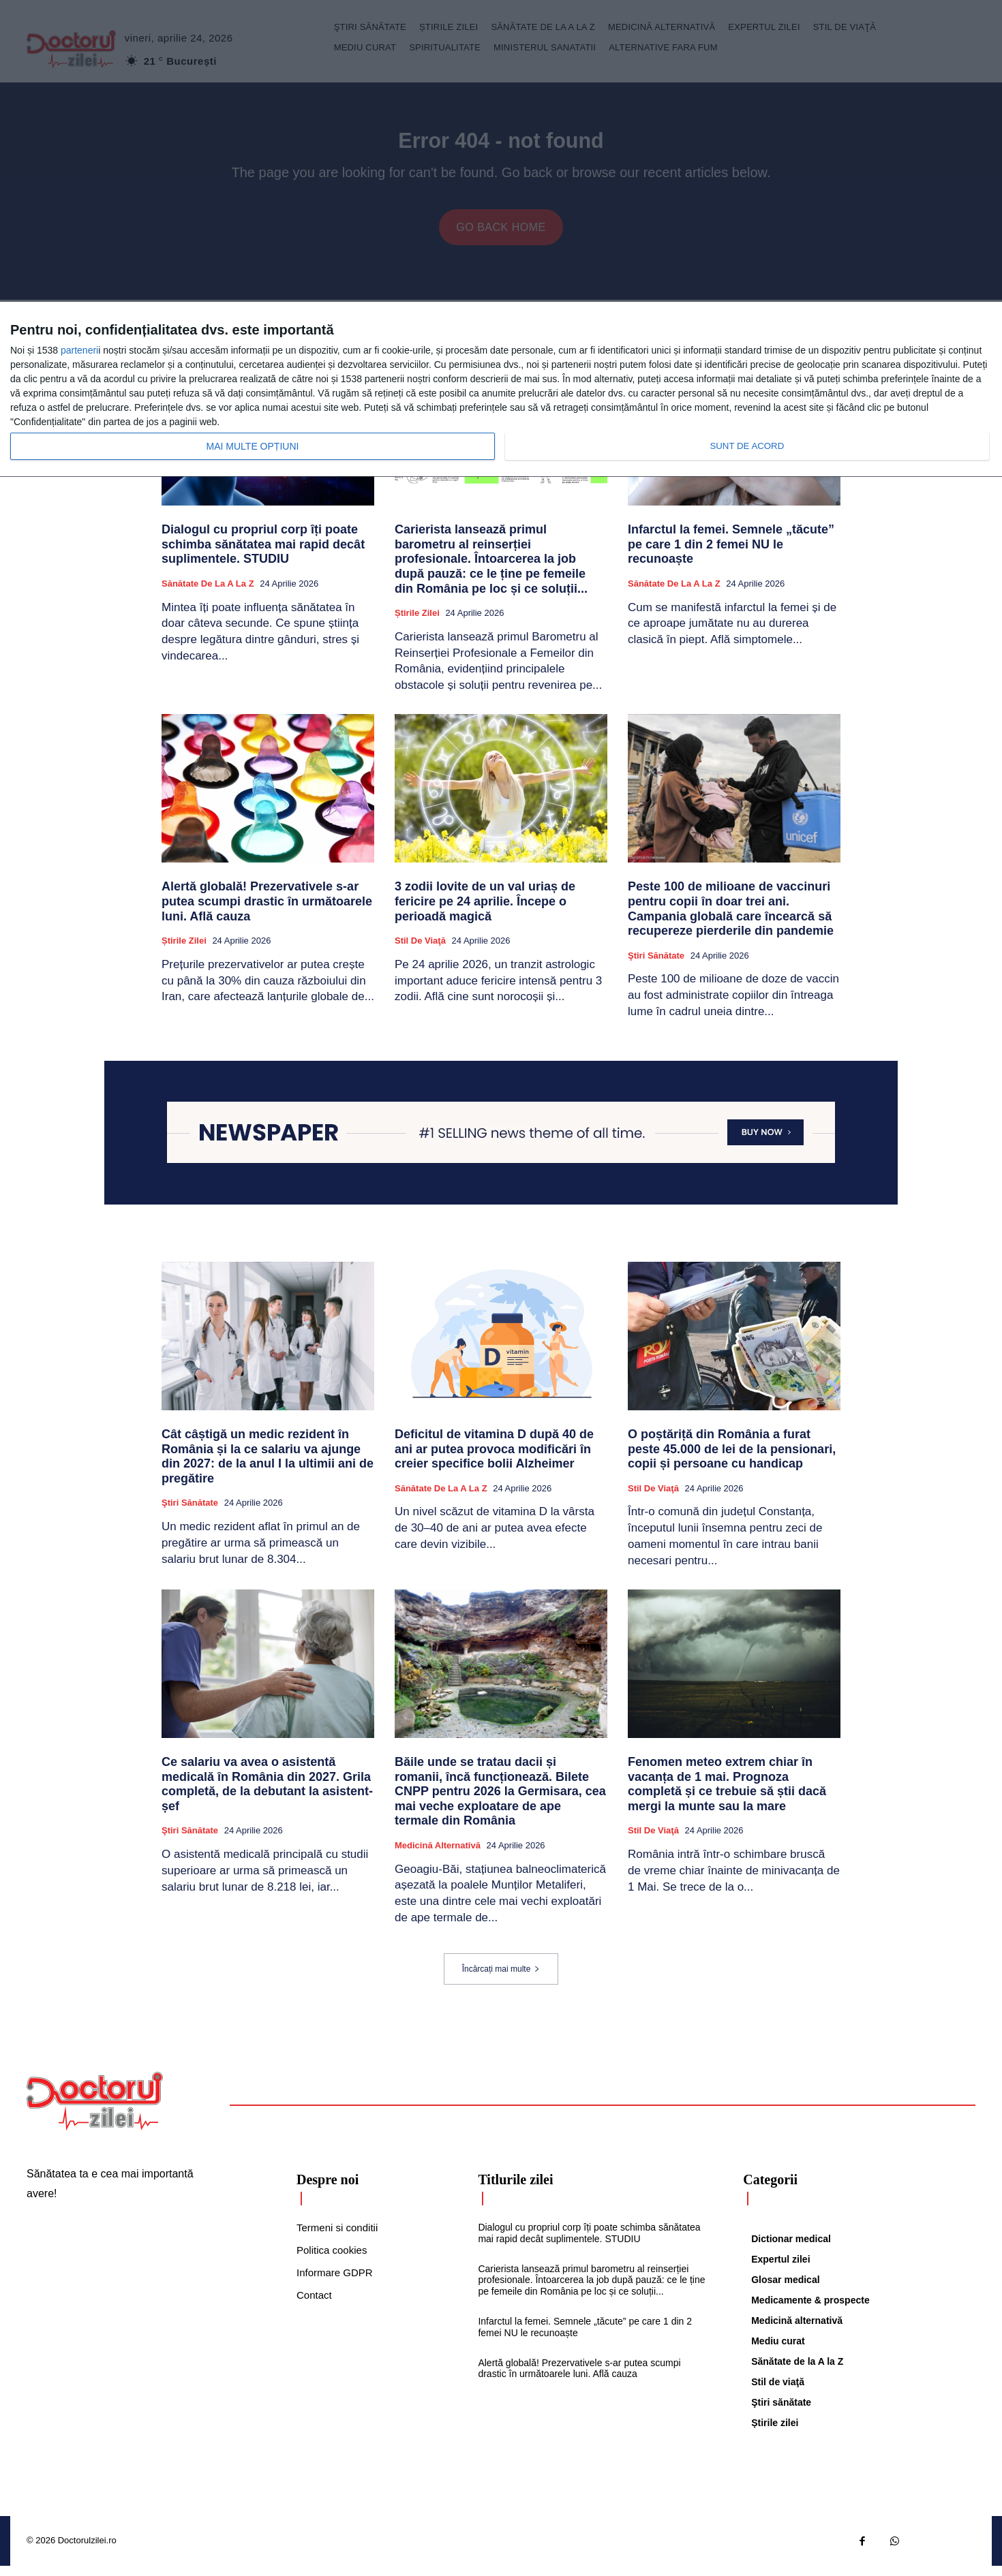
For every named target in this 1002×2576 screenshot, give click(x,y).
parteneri (79, 350)
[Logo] (95, 2111)
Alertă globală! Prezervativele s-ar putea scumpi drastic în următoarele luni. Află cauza (267, 911)
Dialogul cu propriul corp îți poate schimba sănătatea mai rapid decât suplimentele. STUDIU (263, 554)
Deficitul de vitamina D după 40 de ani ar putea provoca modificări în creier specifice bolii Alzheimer (494, 1459)
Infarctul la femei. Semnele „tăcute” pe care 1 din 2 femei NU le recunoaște (731, 554)
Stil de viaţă (420, 951)
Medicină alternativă (438, 1856)
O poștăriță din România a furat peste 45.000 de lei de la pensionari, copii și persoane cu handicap (732, 1459)
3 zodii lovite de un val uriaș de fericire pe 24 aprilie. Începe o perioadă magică (485, 911)
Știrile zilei (417, 624)
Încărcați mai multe (501, 1979)
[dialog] (501, 389)
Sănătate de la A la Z (208, 594)
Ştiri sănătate (656, 966)
